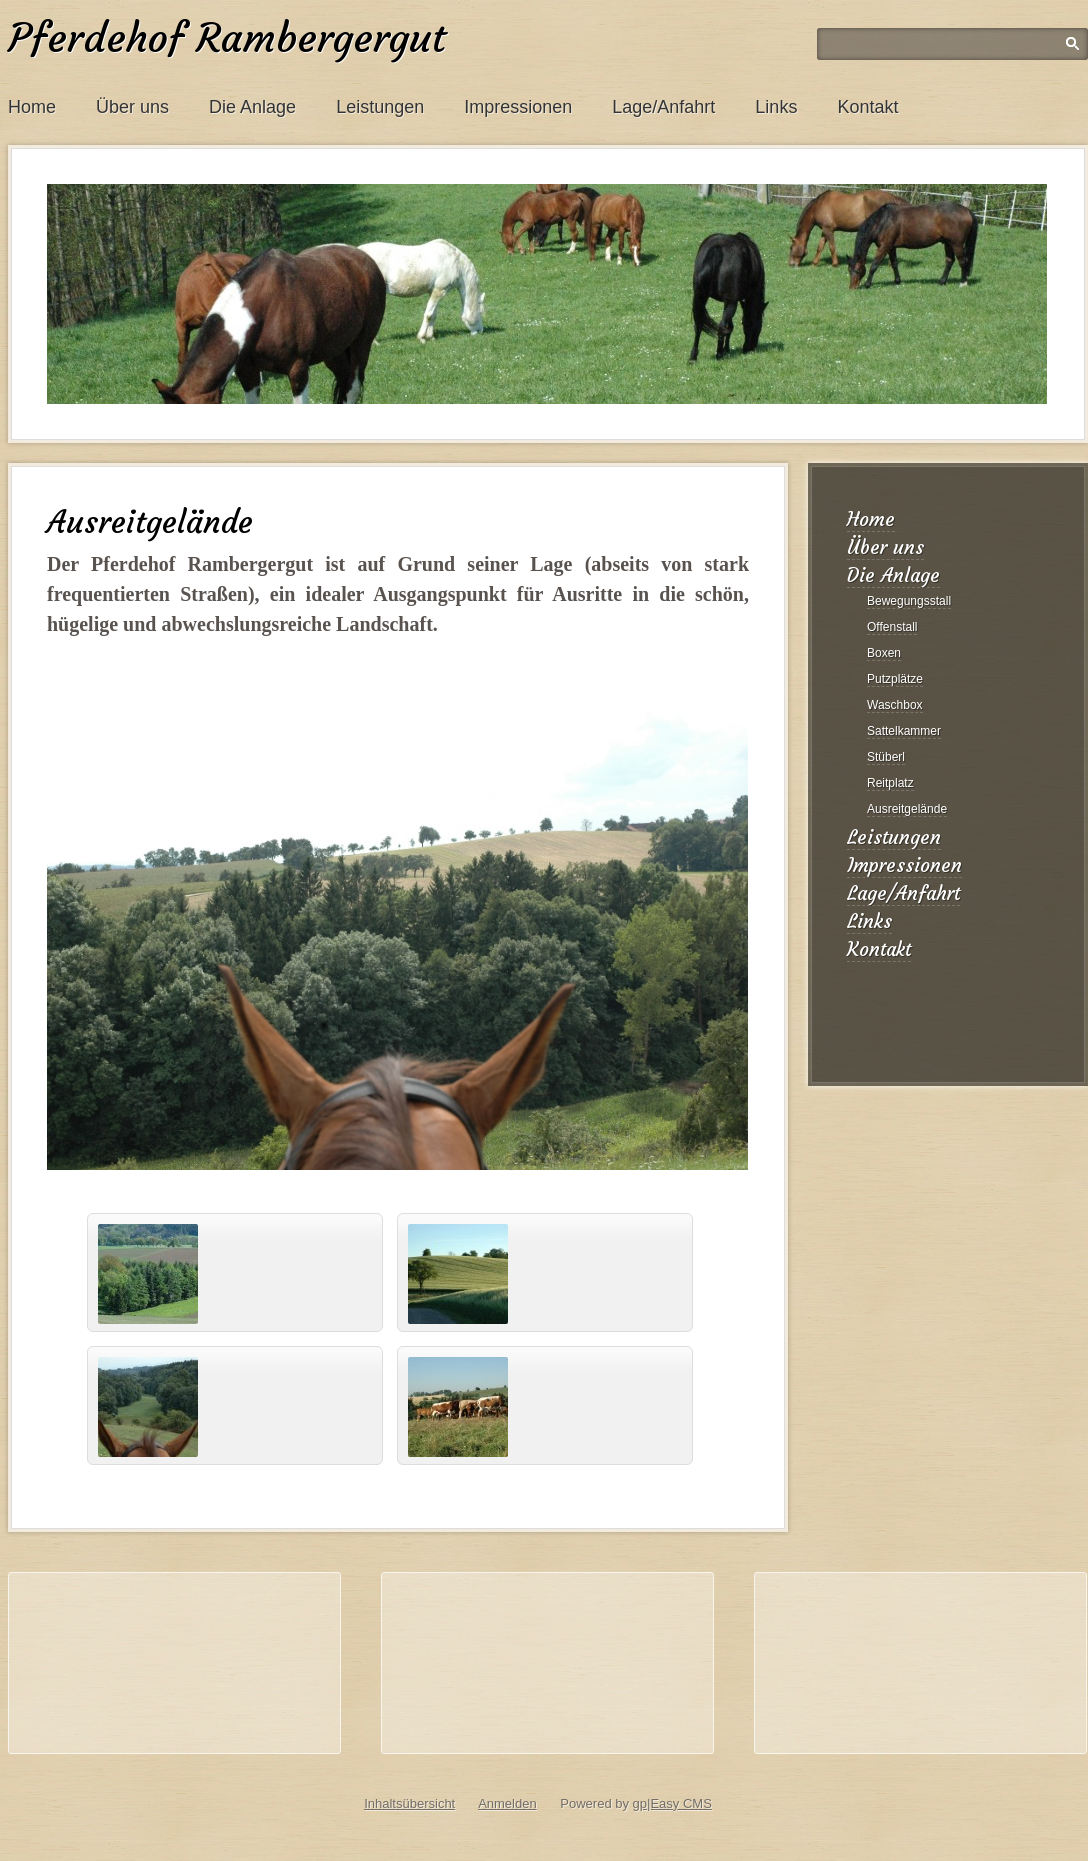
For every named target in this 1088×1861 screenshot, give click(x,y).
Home (32, 107)
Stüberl (886, 757)
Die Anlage (252, 107)
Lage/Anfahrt (663, 107)
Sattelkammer (904, 731)
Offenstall (892, 627)
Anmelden (507, 1803)
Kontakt (867, 107)
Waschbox (895, 705)
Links (776, 107)
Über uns (132, 107)
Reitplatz (890, 783)
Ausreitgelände (907, 809)
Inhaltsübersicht (409, 1803)
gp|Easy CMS (672, 1803)
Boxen (884, 653)
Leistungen (380, 107)
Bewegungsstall (909, 601)
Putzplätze (895, 679)
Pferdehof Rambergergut (227, 38)
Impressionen (518, 107)
